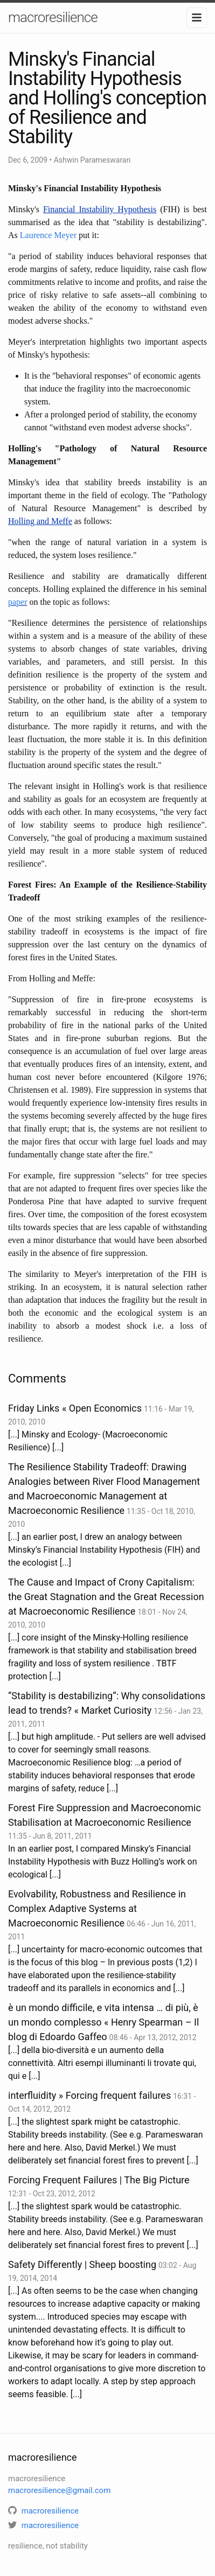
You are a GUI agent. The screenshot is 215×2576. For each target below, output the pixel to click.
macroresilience (53, 17)
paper (17, 601)
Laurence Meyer (48, 235)
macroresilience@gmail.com (59, 2490)
